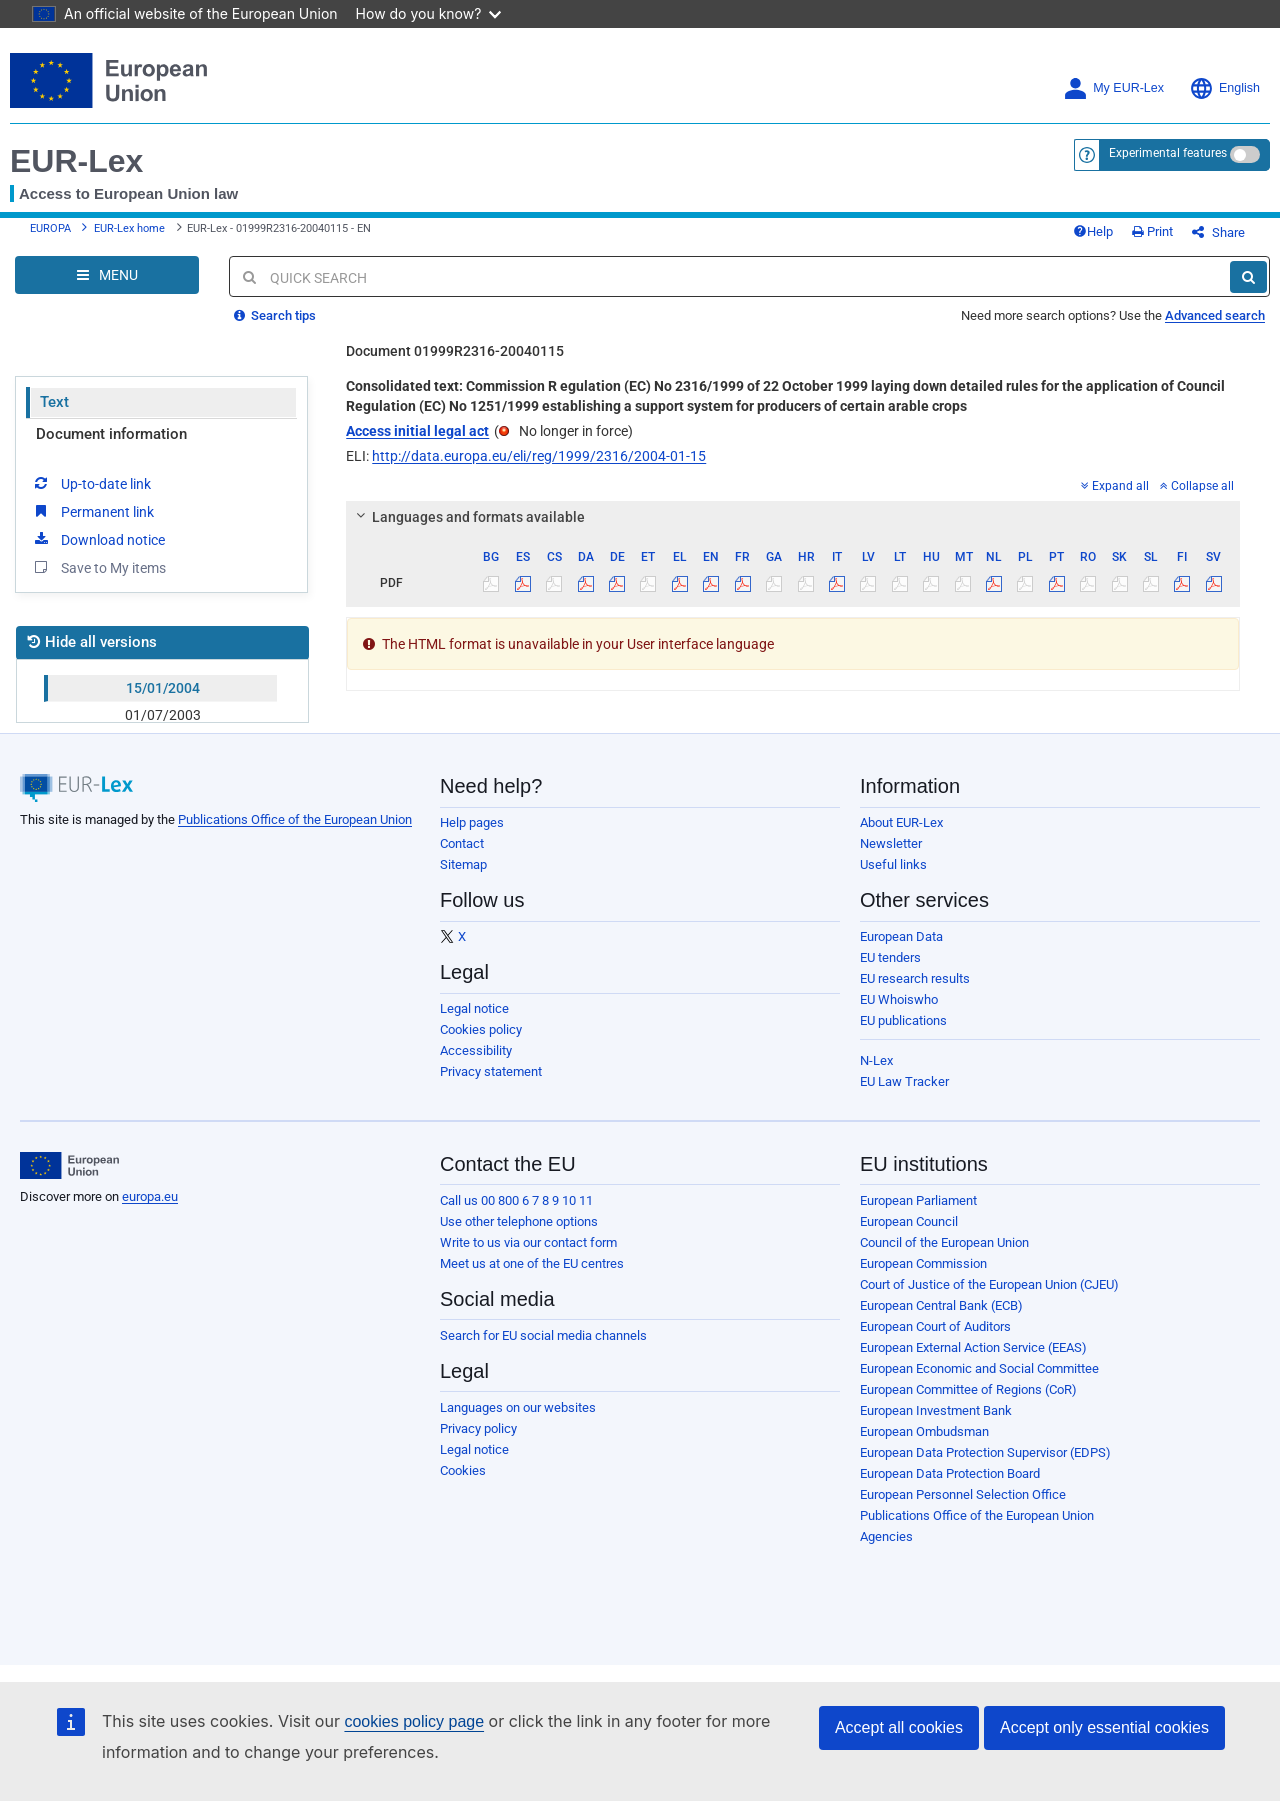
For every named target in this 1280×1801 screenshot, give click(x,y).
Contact (462, 843)
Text (54, 402)
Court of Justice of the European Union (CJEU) (989, 1284)
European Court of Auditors (935, 1326)
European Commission (923, 1263)
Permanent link (92, 511)
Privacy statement (491, 1071)
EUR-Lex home (129, 228)
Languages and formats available (468, 517)
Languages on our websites (518, 1407)
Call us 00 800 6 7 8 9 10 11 (516, 1200)
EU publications (903, 1020)
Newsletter (891, 843)
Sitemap (463, 864)
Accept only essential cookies (1104, 1727)
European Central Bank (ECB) (941, 1305)
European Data (901, 936)
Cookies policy (481, 1029)
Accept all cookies (899, 1727)
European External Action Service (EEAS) (973, 1347)
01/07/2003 (163, 715)
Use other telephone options (519, 1221)
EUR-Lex (76, 161)
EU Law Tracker (904, 1081)
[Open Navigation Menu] (107, 275)
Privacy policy (478, 1428)
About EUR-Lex (901, 822)
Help (1093, 231)
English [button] (1224, 88)
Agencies (886, 1536)
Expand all (1115, 486)
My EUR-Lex (1113, 88)
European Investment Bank (936, 1410)
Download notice (98, 539)
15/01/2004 (163, 688)
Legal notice (474, 1008)
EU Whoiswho (899, 999)
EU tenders (890, 957)
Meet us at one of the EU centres (532, 1263)
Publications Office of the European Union (295, 819)
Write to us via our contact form (528, 1242)
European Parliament (918, 1200)
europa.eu (150, 1196)
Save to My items (98, 567)
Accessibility (476, 1050)
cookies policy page (414, 1721)
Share (1218, 232)
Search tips (275, 315)
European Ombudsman (924, 1431)
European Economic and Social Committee (979, 1368)
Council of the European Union (944, 1242)
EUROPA (50, 228)
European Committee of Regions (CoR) (968, 1389)
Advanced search (1215, 315)
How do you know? (429, 13)
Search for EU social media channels (543, 1335)
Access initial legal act (417, 431)
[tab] (793, 517)
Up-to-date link (91, 483)
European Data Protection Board (950, 1473)
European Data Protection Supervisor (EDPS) (985, 1452)
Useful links (893, 864)
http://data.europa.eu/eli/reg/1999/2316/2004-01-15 (539, 456)
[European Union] (69, 1166)
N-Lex (876, 1060)
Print (1152, 231)
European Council (909, 1221)
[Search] (1248, 277)
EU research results (915, 978)
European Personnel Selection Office (963, 1494)
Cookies (463, 1470)
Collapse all (1197, 486)
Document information (111, 434)
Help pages (472, 822)
